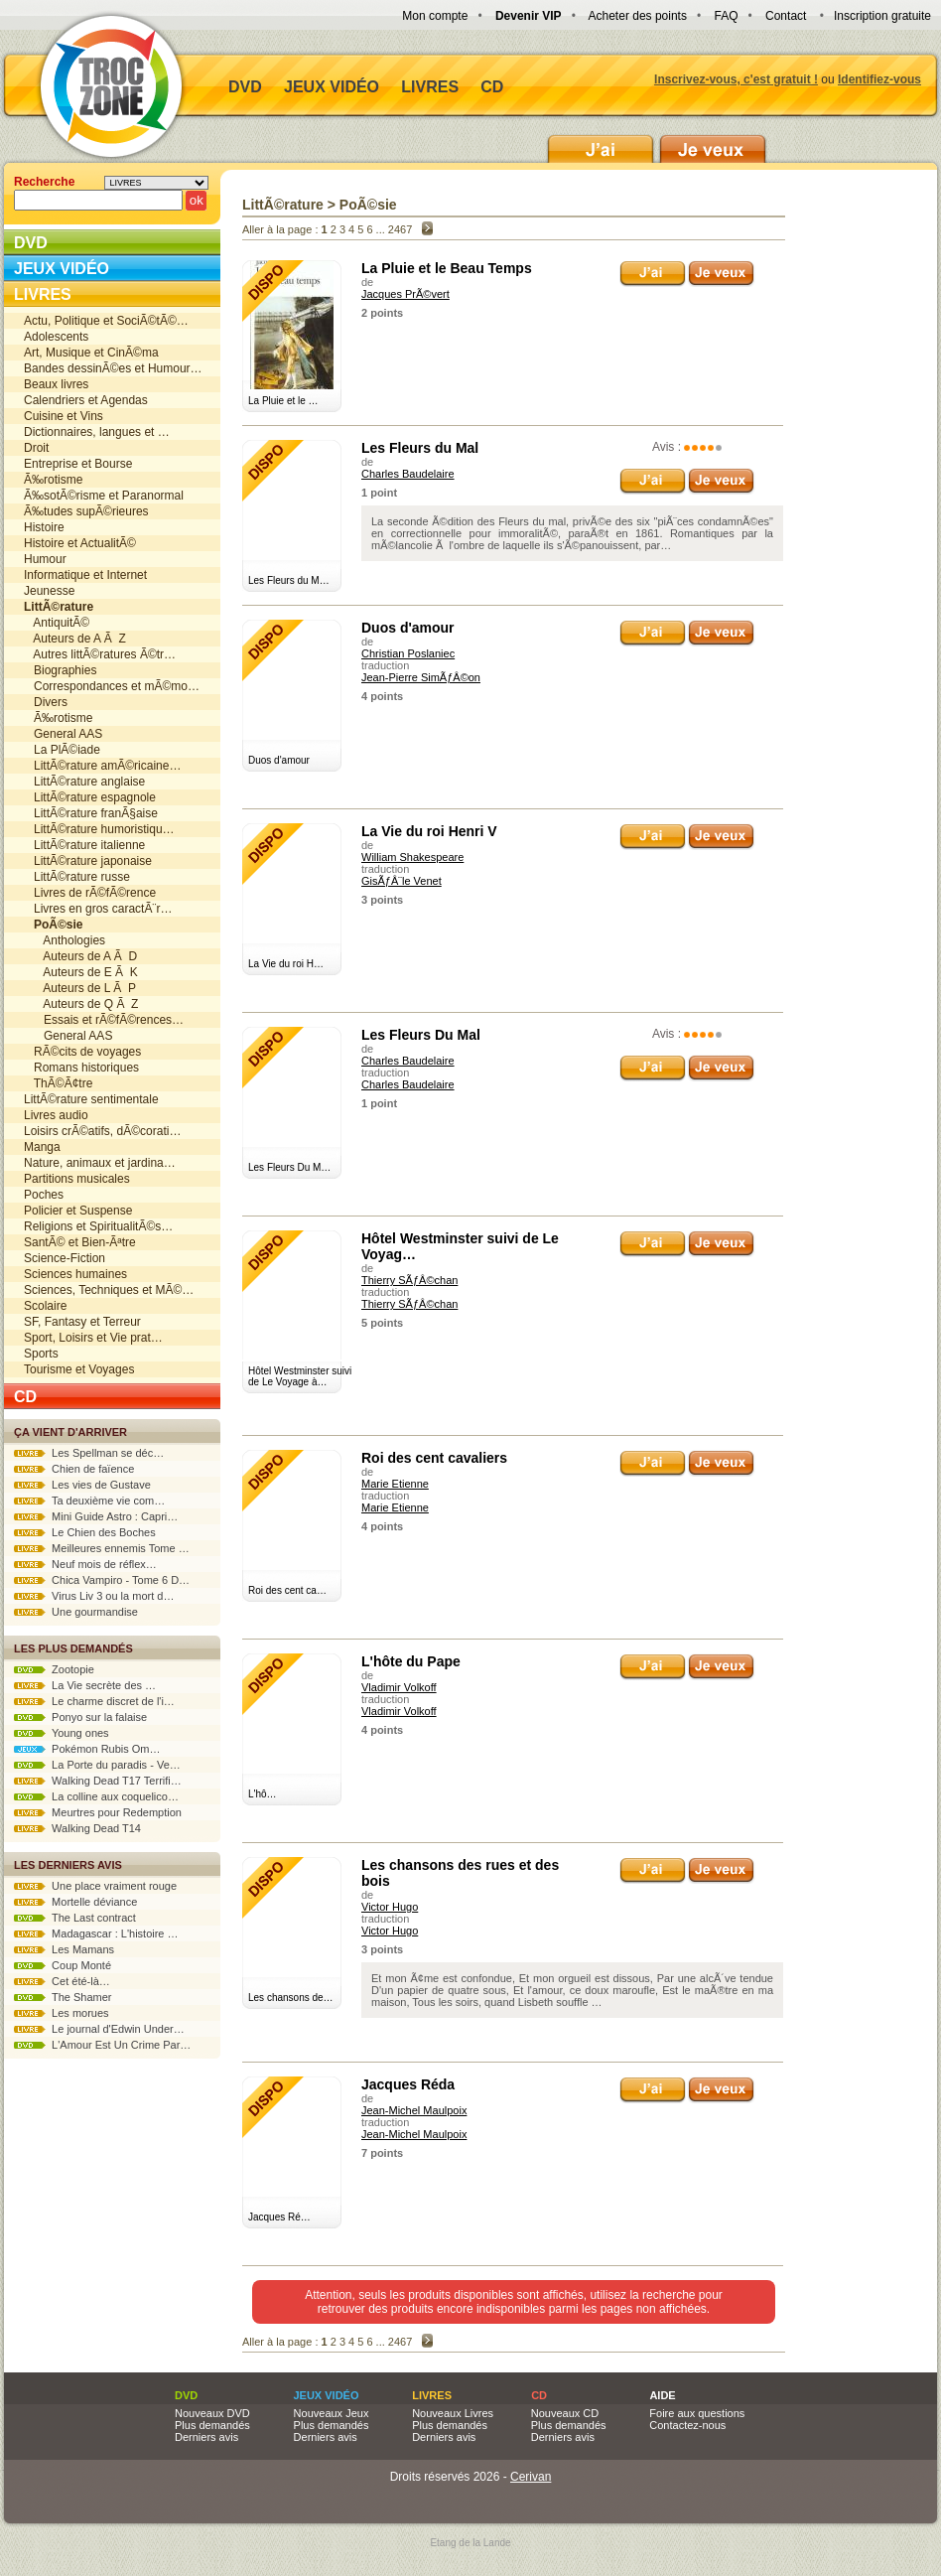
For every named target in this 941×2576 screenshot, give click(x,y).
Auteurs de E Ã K (81, 972)
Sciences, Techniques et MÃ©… (109, 1290)
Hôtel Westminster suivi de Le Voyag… (460, 1246)
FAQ (726, 16)
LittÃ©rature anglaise (84, 781)
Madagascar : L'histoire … (96, 1933)
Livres (430, 86)
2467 (400, 229)
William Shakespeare (412, 857)
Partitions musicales (77, 1179)
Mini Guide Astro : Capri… (96, 1516)
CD (491, 86)
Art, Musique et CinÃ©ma (91, 352)
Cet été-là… (62, 1981)
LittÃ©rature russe (77, 877)
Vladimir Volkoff (399, 1687)
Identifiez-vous (879, 79)
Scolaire (45, 1306)
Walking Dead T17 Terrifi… (98, 1781)
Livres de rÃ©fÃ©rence (90, 893)
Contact (785, 16)
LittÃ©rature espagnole (90, 797)
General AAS (63, 734)
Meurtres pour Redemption (98, 1812)
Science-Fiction (64, 1258)
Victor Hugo (389, 1907)
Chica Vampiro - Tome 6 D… (102, 1580)
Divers (45, 702)
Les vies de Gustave (82, 1485)
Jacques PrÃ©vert (405, 294)
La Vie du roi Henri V (429, 831)
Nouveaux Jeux (331, 2413)
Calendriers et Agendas (86, 400)
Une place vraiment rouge (95, 1886)
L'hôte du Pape (411, 1661)
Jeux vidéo (331, 86)
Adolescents (56, 337)
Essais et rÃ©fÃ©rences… (104, 1020)
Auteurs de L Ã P (80, 988)
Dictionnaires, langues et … (97, 432)
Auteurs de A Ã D (80, 956)
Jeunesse (49, 591)
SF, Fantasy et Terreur (82, 1322)
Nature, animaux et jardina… (100, 1163)
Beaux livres (56, 384)
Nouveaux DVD (212, 2413)
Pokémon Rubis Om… (87, 1749)
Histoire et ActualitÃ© (80, 543)
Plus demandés (212, 2425)
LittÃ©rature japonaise (88, 861)
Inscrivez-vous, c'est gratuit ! (736, 79)
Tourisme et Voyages (79, 1369)
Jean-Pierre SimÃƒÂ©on (420, 677)
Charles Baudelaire (408, 474)
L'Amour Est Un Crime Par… (102, 2045)
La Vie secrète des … (85, 1685)
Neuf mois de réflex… (85, 1564)
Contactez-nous (687, 2425)
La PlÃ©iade (62, 750)
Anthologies (64, 940)
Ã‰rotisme (53, 480)
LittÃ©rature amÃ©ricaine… (102, 766)
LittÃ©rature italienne (84, 845)
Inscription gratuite (882, 16)
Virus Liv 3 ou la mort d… (94, 1596)
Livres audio (56, 1115)
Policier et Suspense (78, 1210)
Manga (42, 1147)
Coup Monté (62, 1965)
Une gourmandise (76, 1612)
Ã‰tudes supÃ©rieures (86, 511)
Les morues (61, 2013)
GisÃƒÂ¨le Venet (401, 881)
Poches (44, 1195)
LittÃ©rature (283, 205)
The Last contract (75, 1918)
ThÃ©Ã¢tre (58, 1083)
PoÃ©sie (368, 205)
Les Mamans (64, 1949)
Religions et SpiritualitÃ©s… (98, 1226)
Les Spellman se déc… (89, 1453)
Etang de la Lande (470, 2542)
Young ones (61, 1733)
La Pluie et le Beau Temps (446, 268)
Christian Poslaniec (408, 653)
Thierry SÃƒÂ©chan (409, 1280)
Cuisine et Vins (63, 416)
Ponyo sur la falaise (80, 1717)
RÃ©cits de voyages (82, 1052)
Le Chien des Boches (85, 1532)
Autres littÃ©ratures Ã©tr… (100, 654)
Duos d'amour (408, 628)
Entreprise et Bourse (78, 464)
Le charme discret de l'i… (94, 1701)
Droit (36, 448)
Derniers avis (206, 2437)
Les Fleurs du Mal (419, 448)
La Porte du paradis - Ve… (97, 1765)
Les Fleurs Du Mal (420, 1035)
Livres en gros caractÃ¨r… (98, 909)
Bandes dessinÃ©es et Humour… (113, 368)
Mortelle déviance (75, 1902)
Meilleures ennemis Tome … (102, 1548)
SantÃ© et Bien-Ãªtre (80, 1242)
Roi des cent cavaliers (434, 1458)
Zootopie (54, 1669)
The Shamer (62, 1997)
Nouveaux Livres (452, 2413)
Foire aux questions (696, 2413)
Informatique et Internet (85, 575)
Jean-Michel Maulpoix (414, 2110)
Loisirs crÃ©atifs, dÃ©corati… (102, 1131)
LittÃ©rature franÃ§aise (91, 813)
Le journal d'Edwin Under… (99, 2029)
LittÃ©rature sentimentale (91, 1099)
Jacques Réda (408, 2084)
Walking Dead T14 (77, 1828)
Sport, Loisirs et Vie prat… (93, 1338)
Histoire (44, 527)
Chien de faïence (74, 1469)
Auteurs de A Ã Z (75, 638)
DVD (245, 86)
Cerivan (530, 2477)
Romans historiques (81, 1067)
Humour (45, 559)
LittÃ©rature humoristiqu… (99, 829)
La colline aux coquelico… (96, 1796)
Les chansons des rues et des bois (460, 1873)
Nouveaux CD (565, 2413)
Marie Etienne (395, 1484)
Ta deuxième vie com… (89, 1500)
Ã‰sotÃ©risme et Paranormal (104, 495)
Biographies (60, 670)
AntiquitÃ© (56, 623)
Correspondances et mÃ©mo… (112, 686)
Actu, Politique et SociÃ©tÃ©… (106, 321)
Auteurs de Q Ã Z (81, 1004)
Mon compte (435, 16)
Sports (41, 1353)
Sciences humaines (75, 1274)
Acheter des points (638, 16)
